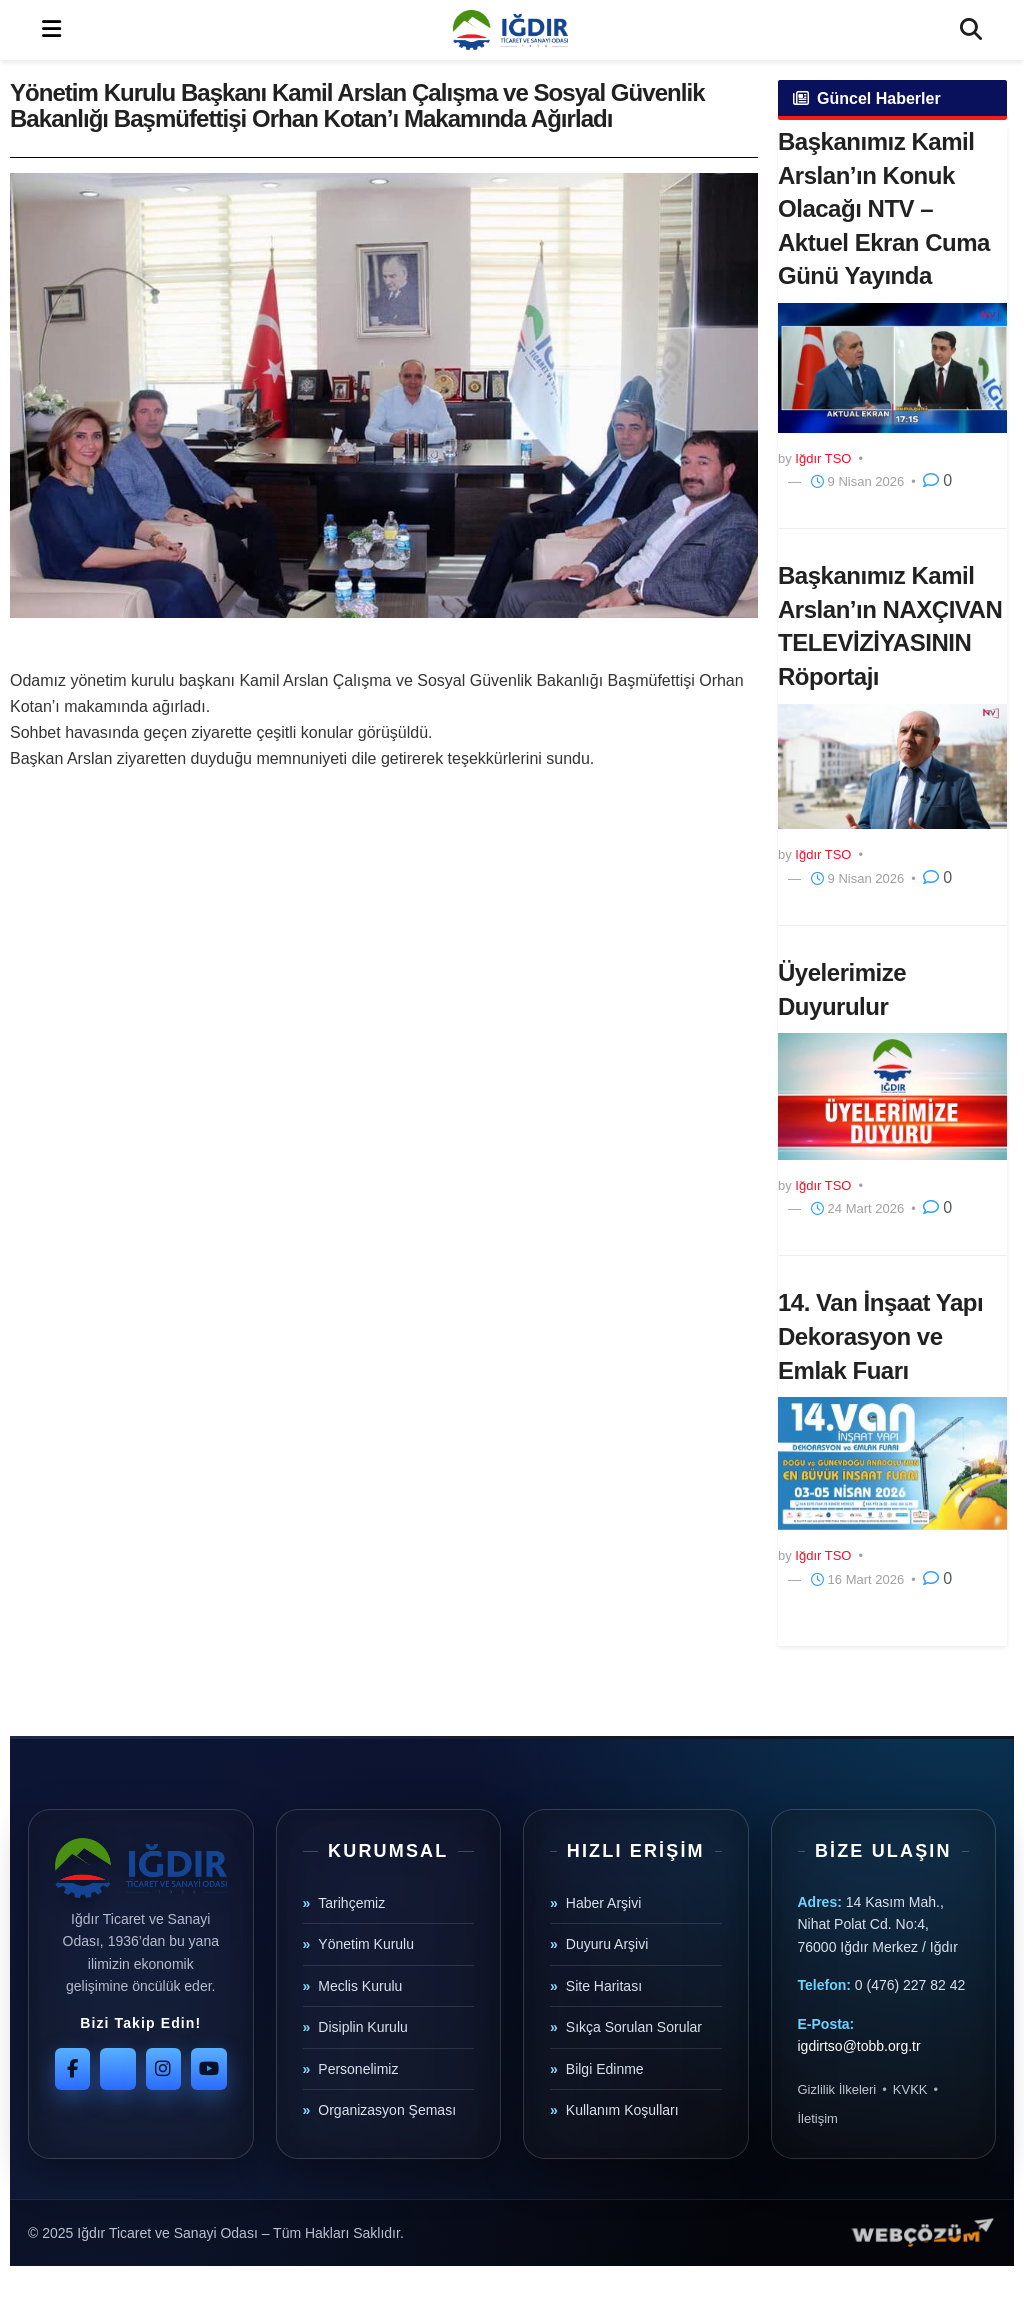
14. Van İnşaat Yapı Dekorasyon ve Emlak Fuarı (880, 1336)
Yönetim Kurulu (366, 1944)
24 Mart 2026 (857, 1208)
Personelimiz (358, 2069)
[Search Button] (971, 30)
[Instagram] (163, 2069)
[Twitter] (117, 2069)
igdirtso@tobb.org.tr (859, 2046)
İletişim (818, 2118)
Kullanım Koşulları (622, 2110)
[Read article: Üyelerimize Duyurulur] (892, 1096)
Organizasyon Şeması (387, 2110)
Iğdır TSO (823, 458)
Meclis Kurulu (360, 1986)
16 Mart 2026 (857, 1579)
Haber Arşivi (603, 1903)
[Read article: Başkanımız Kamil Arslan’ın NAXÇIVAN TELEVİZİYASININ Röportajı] (892, 767)
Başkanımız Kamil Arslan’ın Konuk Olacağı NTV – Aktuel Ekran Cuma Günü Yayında (884, 208)
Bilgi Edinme (605, 2069)
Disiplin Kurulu (362, 2027)
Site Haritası (604, 1986)
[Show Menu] (51, 30)
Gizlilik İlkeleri (837, 2089)
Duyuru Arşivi (607, 1944)
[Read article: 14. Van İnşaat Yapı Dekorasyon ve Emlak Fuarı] (892, 1463)
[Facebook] (72, 2069)
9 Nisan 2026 (857, 481)
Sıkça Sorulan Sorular (634, 2027)
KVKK (910, 2089)
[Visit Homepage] (510, 30)
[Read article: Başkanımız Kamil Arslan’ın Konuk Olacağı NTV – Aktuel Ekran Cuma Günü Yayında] (892, 368)
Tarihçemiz (351, 1903)
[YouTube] (208, 2069)
